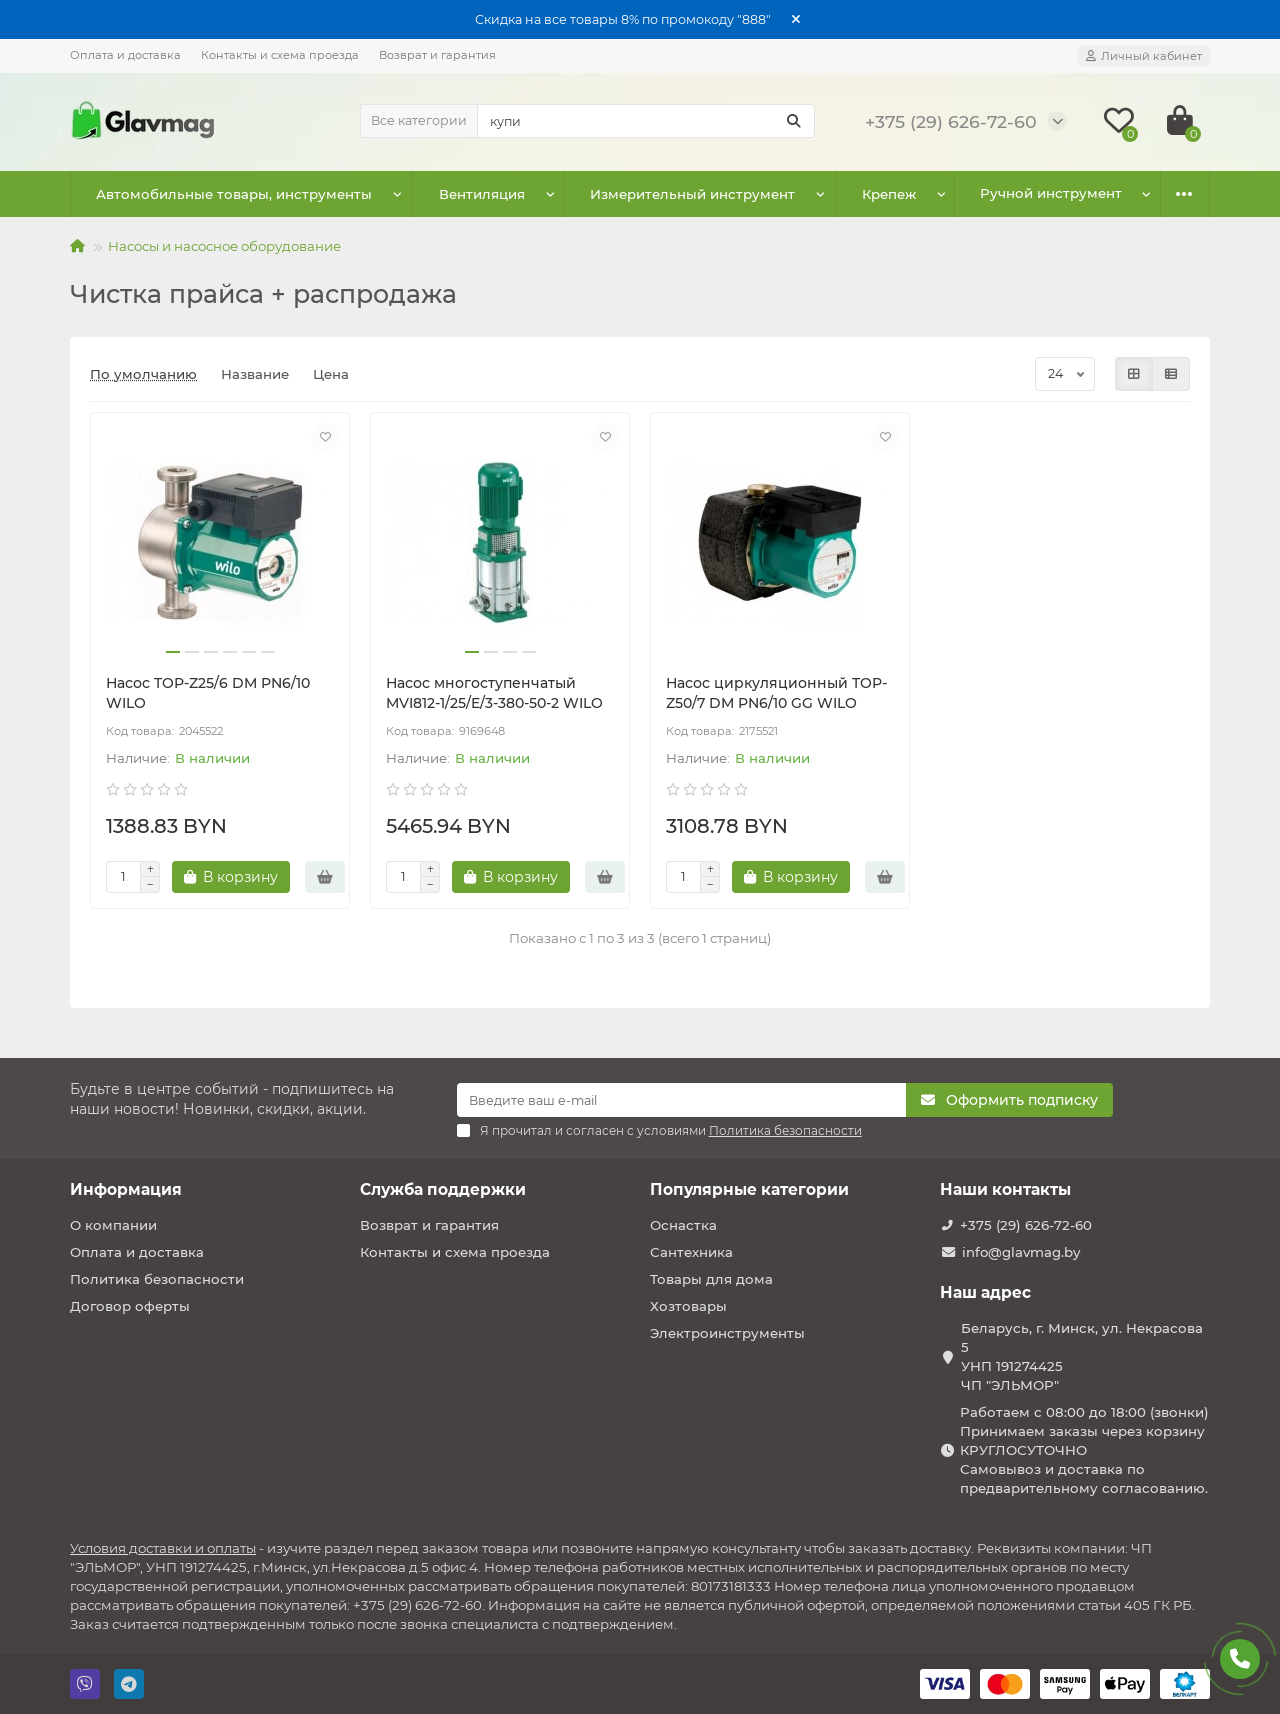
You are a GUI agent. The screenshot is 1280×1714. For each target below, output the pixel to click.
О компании (113, 1225)
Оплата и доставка (125, 55)
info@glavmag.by (1021, 1252)
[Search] (646, 121)
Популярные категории (749, 1189)
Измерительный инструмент (645, 194)
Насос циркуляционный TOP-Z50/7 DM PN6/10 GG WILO (776, 693)
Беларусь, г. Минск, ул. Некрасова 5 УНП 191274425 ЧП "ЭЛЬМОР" (1082, 1356)
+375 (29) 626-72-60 (1026, 1225)
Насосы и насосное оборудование (224, 246)
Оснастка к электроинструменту (1013, 194)
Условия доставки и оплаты (163, 1548)
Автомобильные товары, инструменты (225, 194)
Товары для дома (711, 1279)
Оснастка (683, 1225)
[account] (1144, 56)
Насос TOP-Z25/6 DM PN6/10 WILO (208, 693)
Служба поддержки (443, 1189)
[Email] (682, 1100)
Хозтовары (688, 1306)
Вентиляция (454, 194)
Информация (126, 1189)
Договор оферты (130, 1306)
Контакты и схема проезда (280, 55)
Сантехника (691, 1252)
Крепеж (823, 194)
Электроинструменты (727, 1333)
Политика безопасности (157, 1279)
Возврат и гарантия (437, 55)
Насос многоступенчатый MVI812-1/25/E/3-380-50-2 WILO (494, 693)
